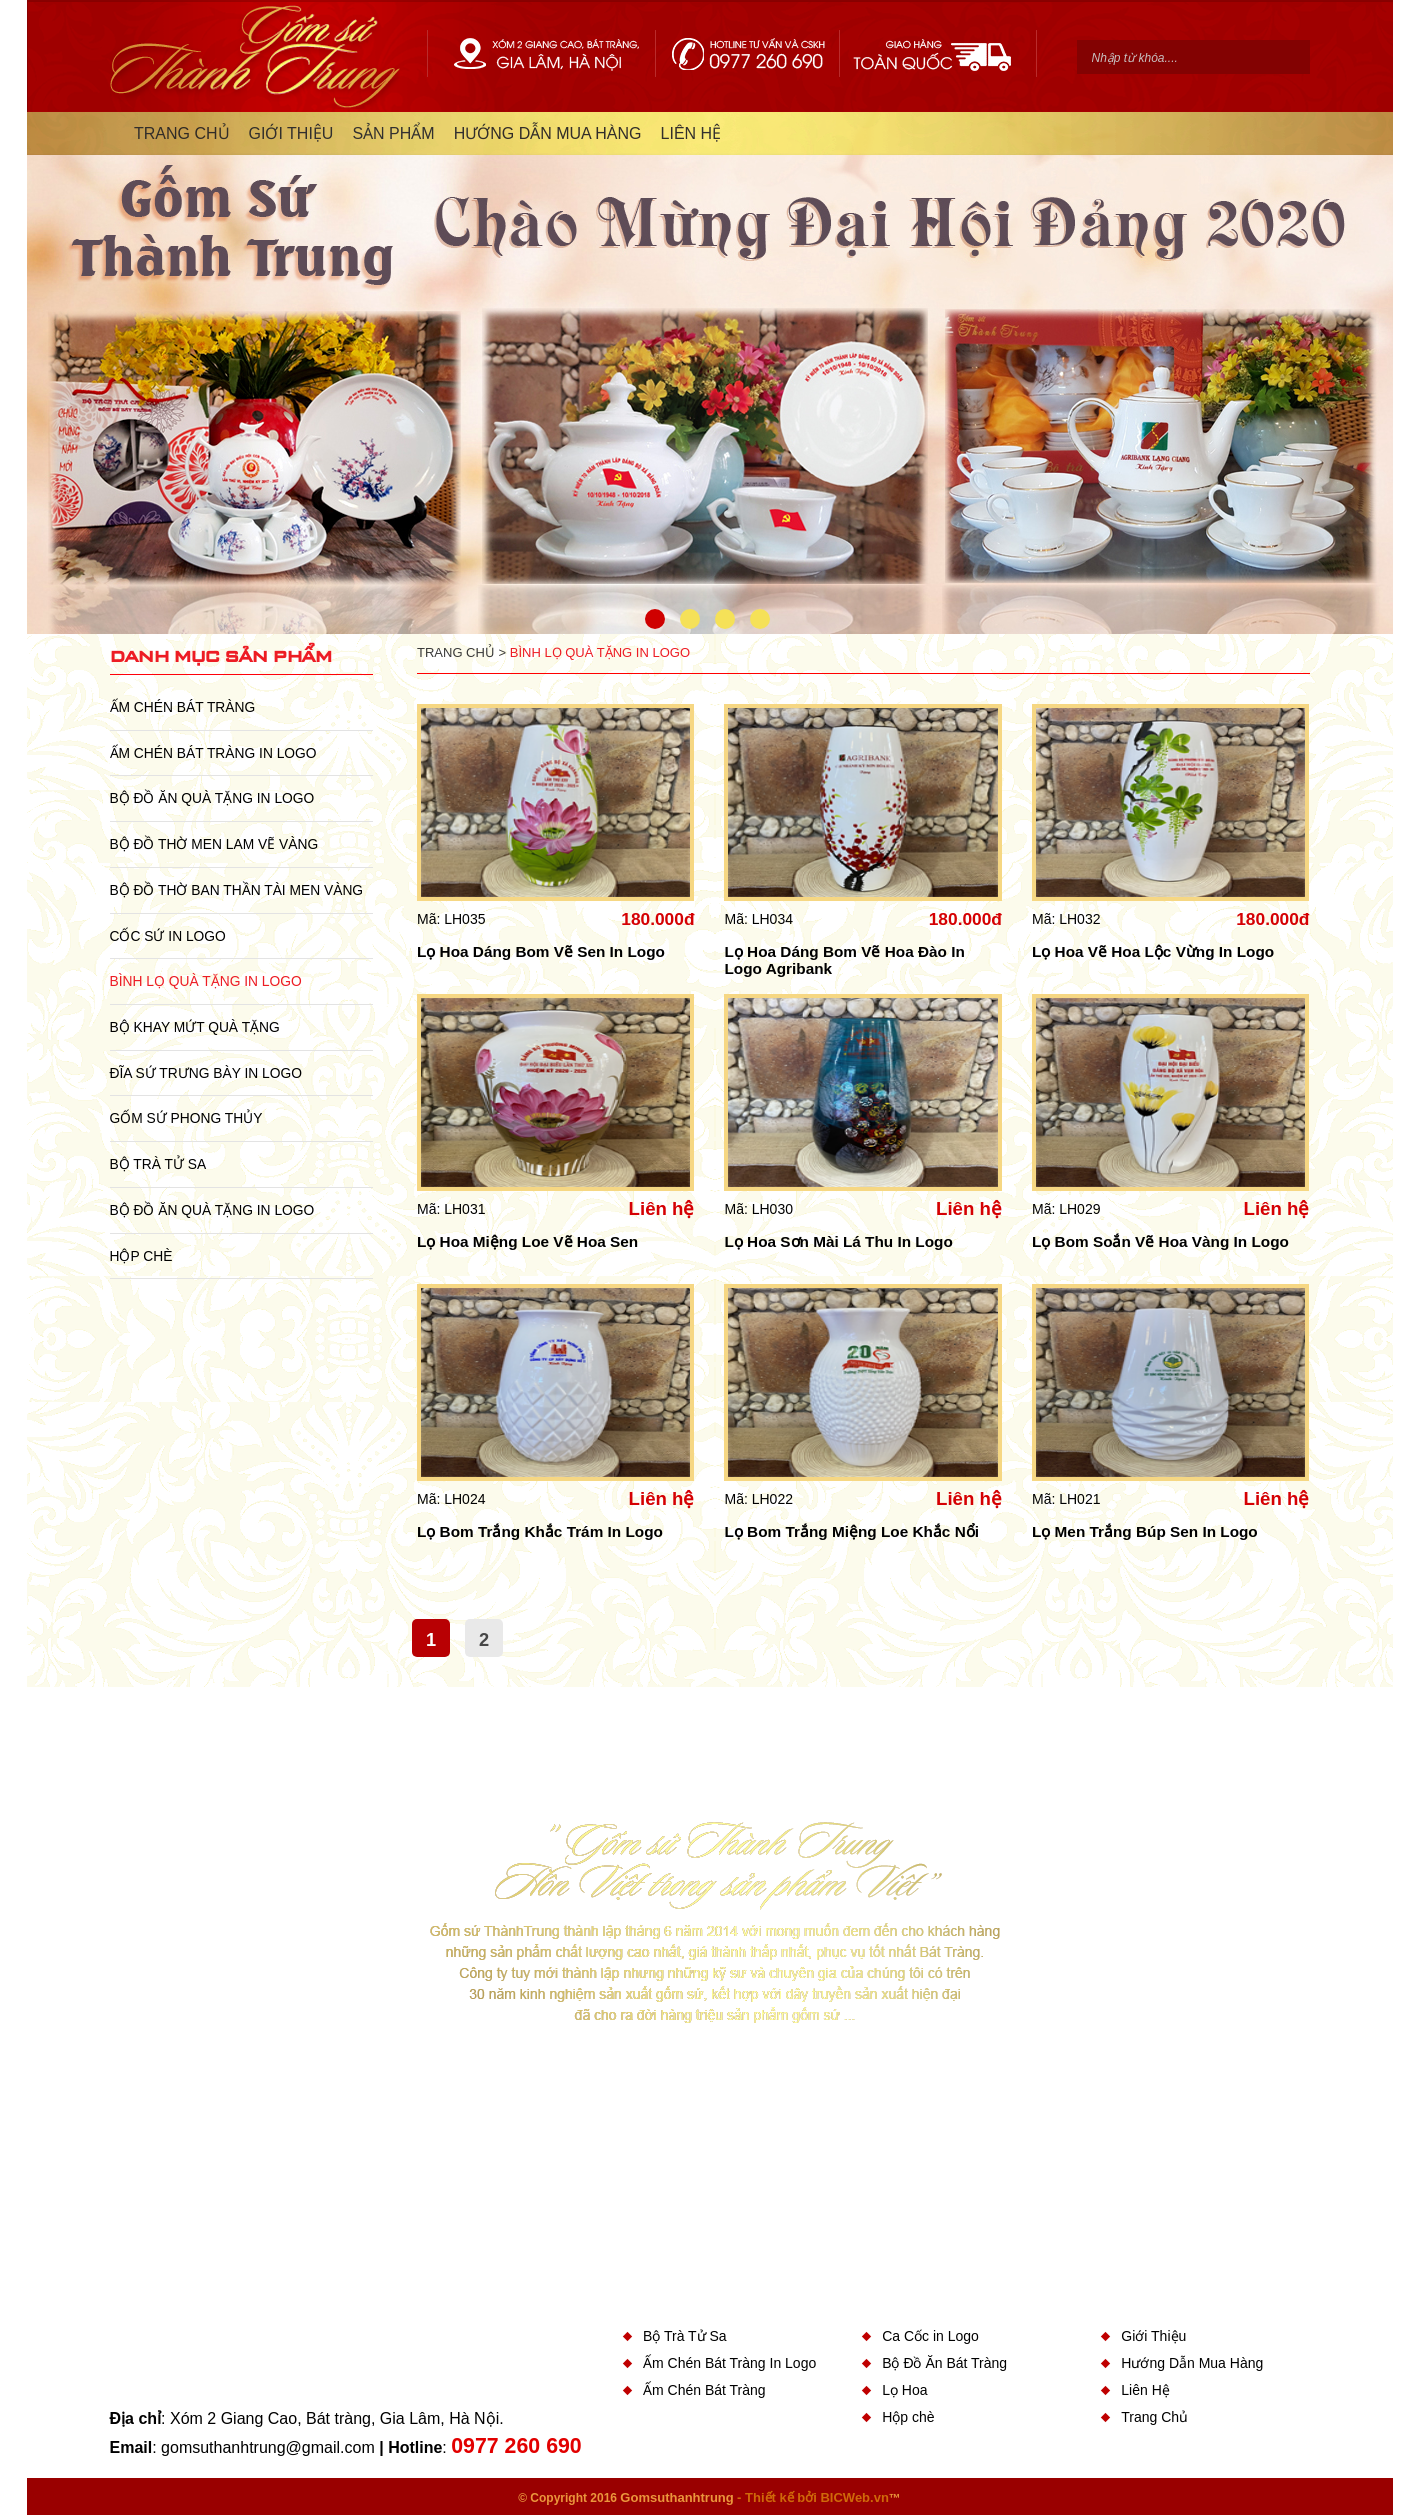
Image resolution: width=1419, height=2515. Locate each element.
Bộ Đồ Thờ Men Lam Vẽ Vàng (214, 844)
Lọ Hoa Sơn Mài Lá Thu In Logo (838, 1241)
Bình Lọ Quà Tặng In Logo (206, 981)
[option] (710, 378)
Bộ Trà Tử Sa (158, 1164)
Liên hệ (662, 1209)
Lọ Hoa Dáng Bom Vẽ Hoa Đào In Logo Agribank (844, 960)
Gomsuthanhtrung (676, 2497)
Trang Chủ (1154, 2417)
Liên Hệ (1145, 2390)
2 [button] (690, 619)
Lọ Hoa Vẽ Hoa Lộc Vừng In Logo (1153, 951)
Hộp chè (141, 1256)
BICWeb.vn (854, 2497)
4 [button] (760, 619)
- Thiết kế (767, 2497)
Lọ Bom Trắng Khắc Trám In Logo (540, 1531)
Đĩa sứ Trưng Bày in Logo (206, 1073)
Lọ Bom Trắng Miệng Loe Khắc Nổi (851, 1531)
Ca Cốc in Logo (930, 2336)
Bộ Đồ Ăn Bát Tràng (944, 2363)
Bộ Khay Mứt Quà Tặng (195, 1027)
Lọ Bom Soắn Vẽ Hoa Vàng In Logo (1160, 1241)
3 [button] (725, 619)
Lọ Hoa (904, 2390)
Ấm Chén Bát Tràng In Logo (213, 753)
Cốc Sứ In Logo (168, 936)
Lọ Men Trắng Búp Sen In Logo (1145, 1531)
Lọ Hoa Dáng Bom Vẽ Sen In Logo (541, 951)
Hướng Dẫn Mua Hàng (1192, 2363)
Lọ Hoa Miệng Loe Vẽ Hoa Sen (527, 1241)
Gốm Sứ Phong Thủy (186, 1118)
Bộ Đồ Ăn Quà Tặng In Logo (212, 798)
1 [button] (655, 619)
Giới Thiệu (1153, 2336)
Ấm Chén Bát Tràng (183, 707)
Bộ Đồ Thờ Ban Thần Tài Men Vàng (237, 890)
